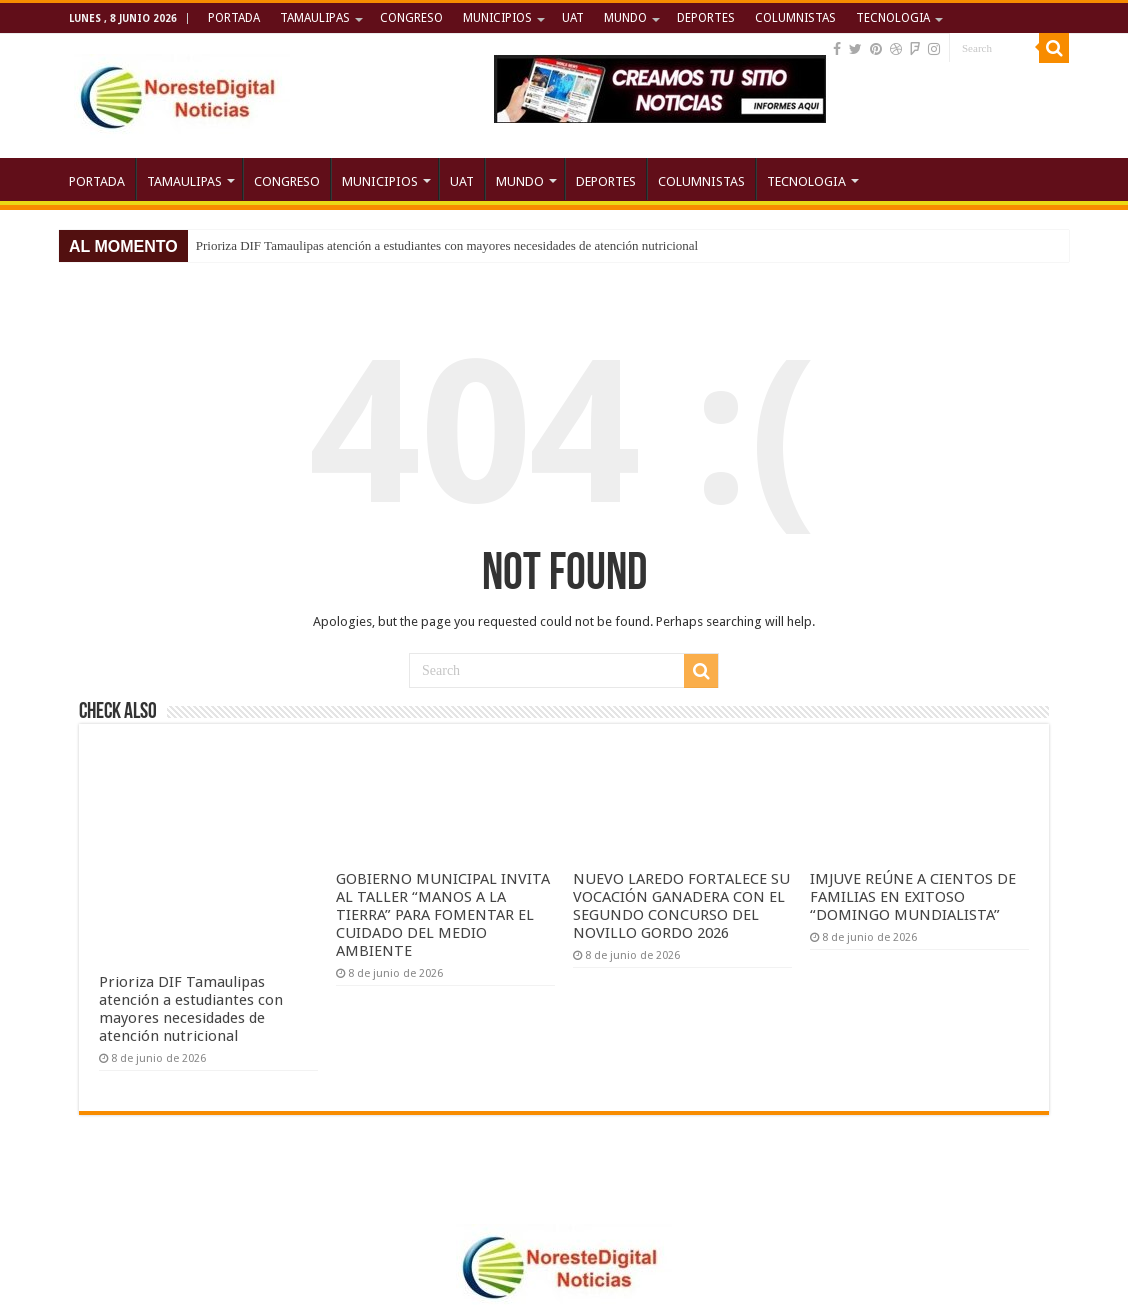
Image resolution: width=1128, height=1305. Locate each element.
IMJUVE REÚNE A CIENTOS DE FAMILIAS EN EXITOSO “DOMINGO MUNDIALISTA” (913, 897)
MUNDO (625, 18)
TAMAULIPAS (315, 18)
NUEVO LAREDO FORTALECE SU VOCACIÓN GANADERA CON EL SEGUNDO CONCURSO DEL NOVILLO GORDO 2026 (681, 906)
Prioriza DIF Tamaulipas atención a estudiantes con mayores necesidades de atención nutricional (447, 245)
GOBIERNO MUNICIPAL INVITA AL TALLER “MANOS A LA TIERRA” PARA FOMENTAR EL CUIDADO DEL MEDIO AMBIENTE (443, 915)
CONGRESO (411, 18)
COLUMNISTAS (795, 18)
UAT (573, 18)
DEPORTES (706, 18)
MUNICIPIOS (497, 18)
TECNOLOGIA (893, 18)
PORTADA (234, 18)
